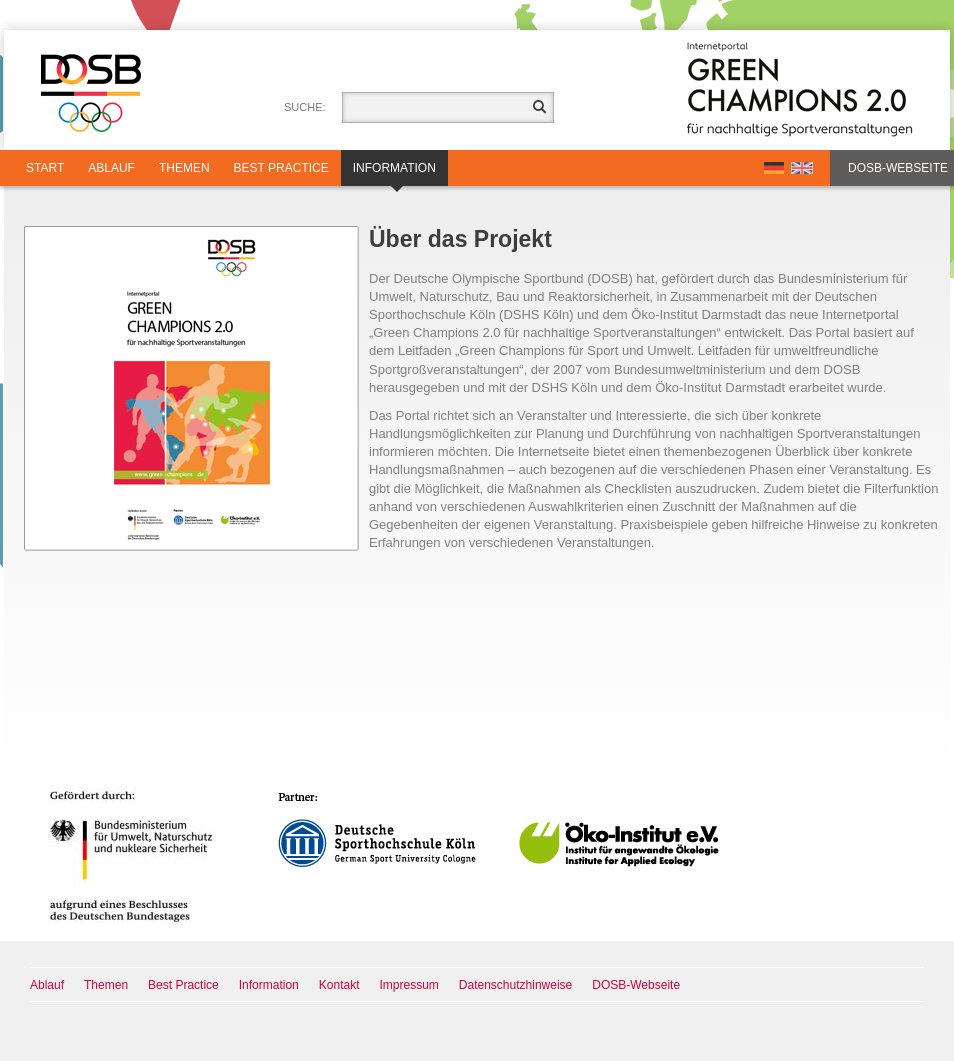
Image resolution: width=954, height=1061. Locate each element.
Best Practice (281, 168)
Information (394, 173)
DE (774, 168)
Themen (184, 168)
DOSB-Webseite (898, 168)
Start (45, 168)
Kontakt (339, 985)
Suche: (305, 107)
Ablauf (111, 168)
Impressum (409, 985)
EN (802, 168)
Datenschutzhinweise (515, 985)
